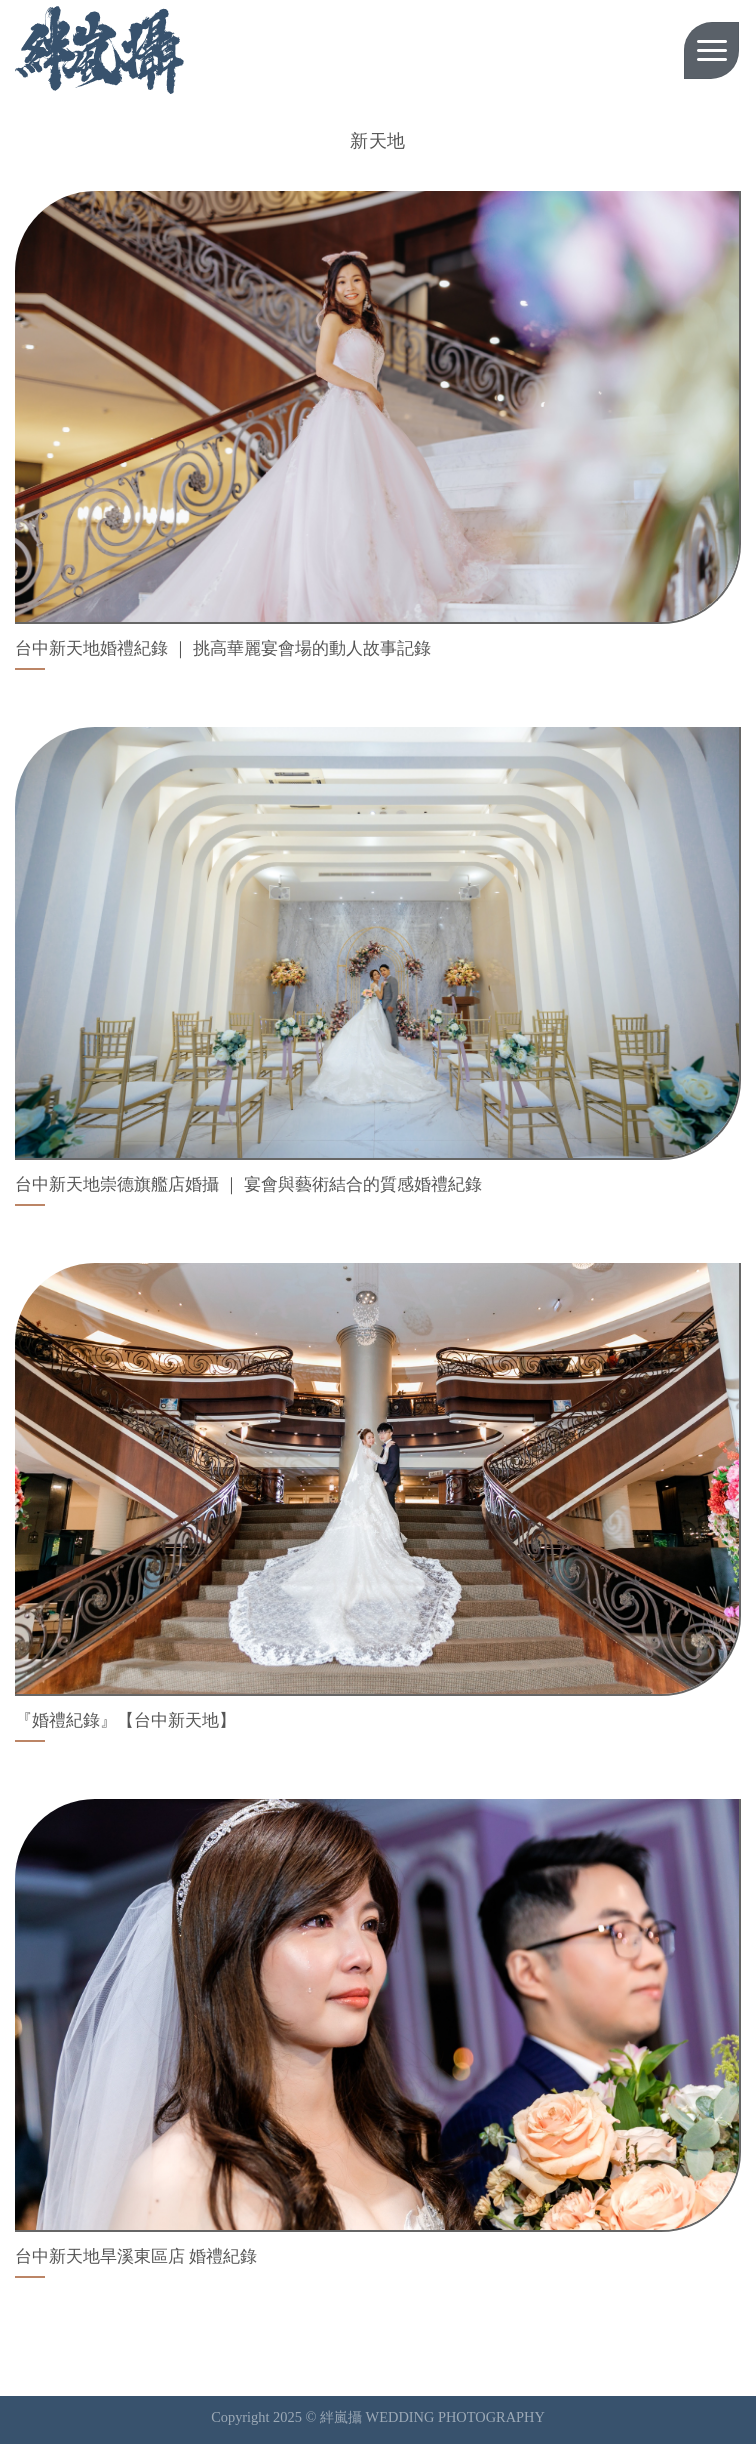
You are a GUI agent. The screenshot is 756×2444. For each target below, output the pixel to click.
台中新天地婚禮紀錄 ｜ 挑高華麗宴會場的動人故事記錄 (223, 648)
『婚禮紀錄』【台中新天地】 (125, 1720)
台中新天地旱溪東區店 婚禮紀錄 (136, 2256)
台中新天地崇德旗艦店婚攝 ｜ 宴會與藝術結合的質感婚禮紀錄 (248, 1184)
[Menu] (711, 50)
